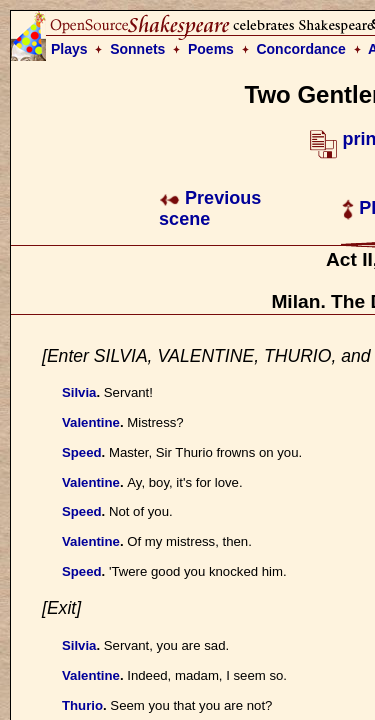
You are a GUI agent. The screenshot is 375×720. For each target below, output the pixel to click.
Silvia (79, 392)
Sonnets (137, 49)
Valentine (91, 422)
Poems (211, 49)
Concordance (300, 49)
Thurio (82, 705)
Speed (82, 452)
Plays (69, 49)
